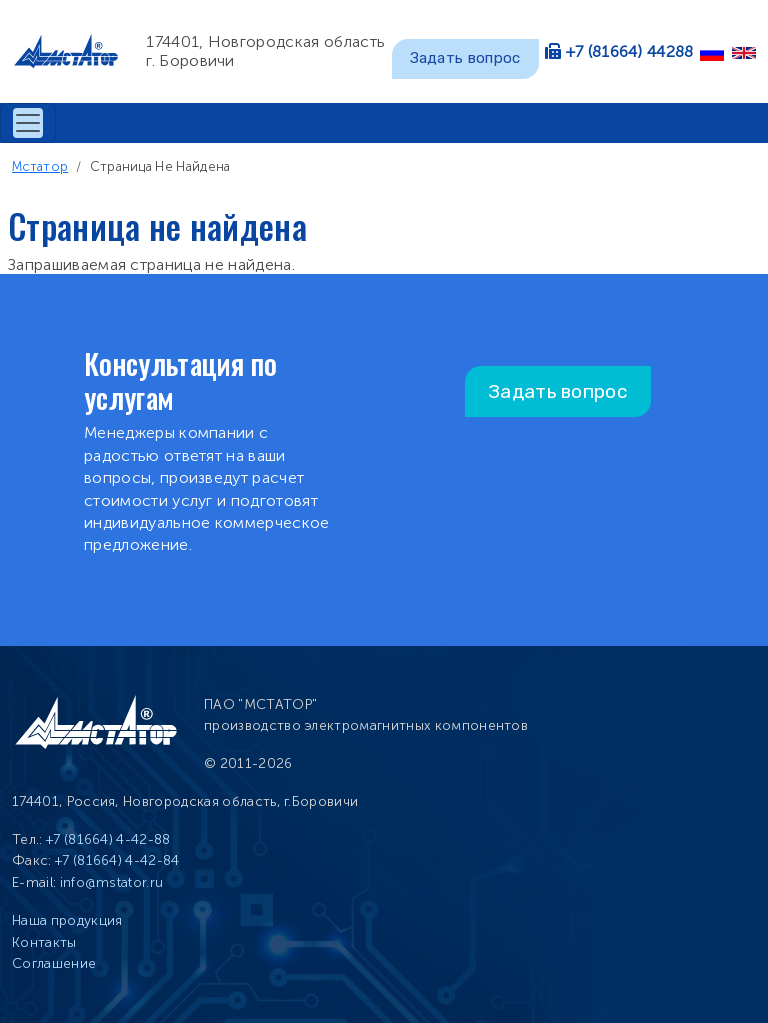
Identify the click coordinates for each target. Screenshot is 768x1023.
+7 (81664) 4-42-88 (108, 839)
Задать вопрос (465, 58)
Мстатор (40, 166)
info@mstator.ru (112, 882)
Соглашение (54, 963)
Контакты (44, 942)
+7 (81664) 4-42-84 (117, 860)
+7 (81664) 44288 (630, 51)
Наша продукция (67, 920)
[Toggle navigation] (28, 123)
